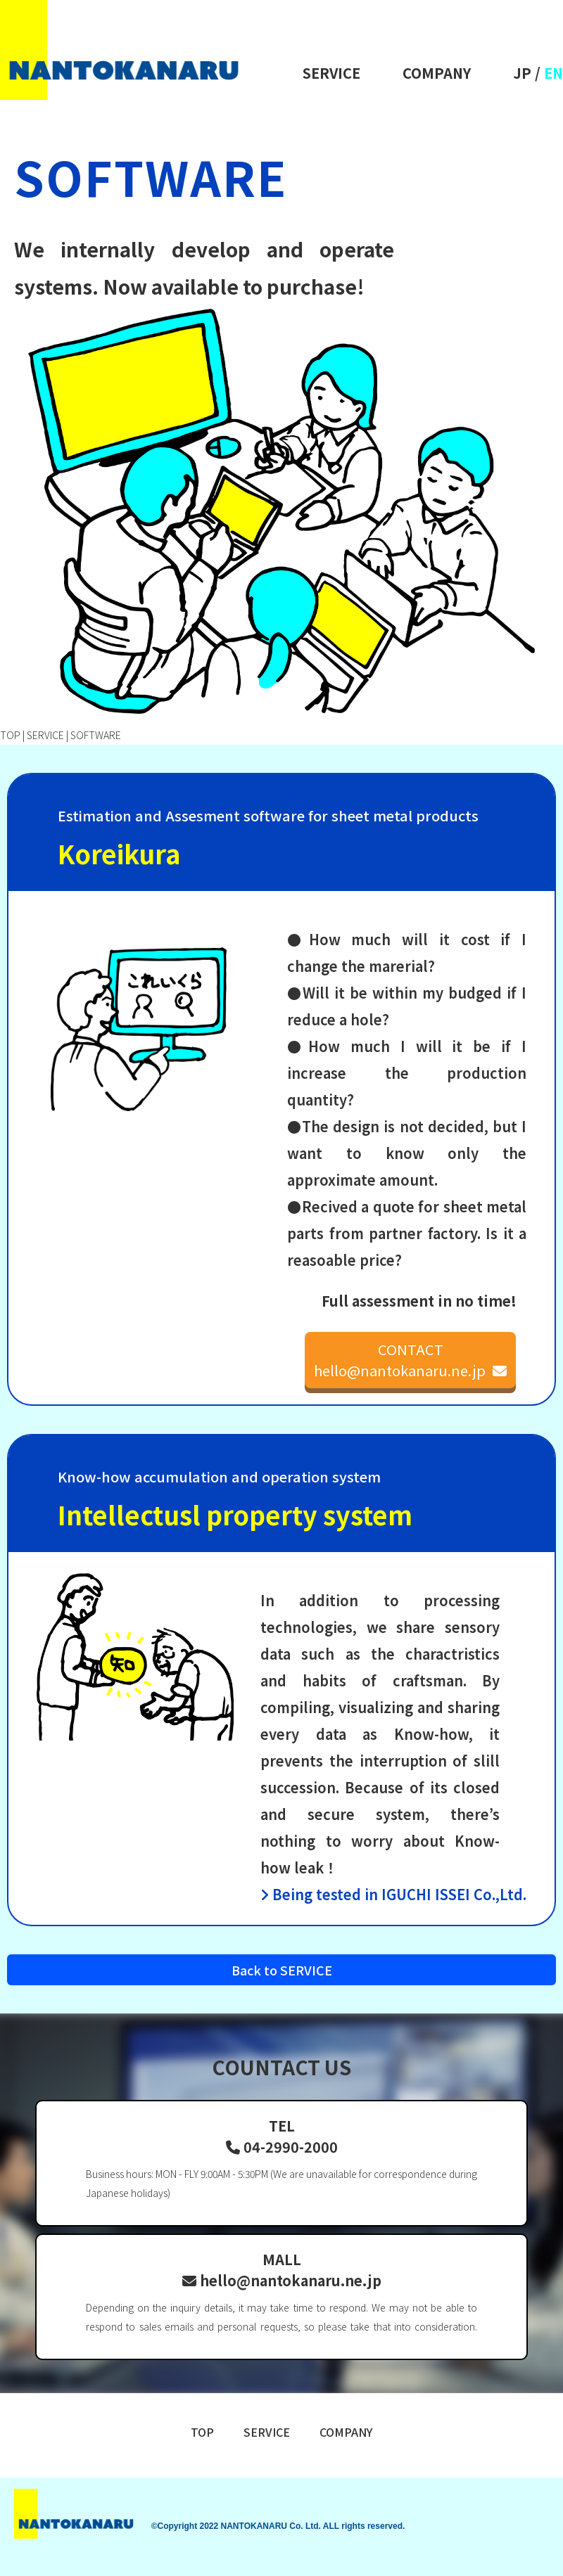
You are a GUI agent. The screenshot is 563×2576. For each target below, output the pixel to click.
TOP (10, 735)
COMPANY (437, 73)
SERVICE (331, 73)
